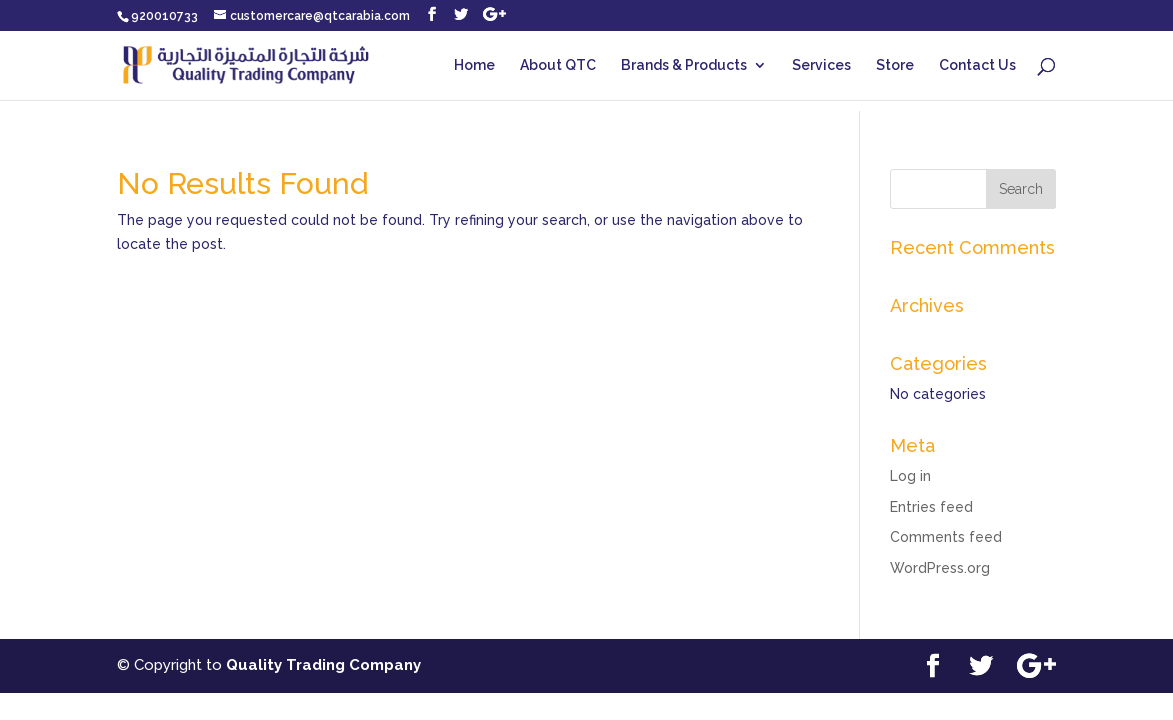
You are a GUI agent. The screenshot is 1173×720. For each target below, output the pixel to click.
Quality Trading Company (323, 665)
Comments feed (946, 537)
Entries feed (931, 507)
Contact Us (977, 65)
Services (821, 65)
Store (895, 65)
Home (474, 65)
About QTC (558, 65)
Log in (910, 476)
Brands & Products (684, 65)
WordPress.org (940, 568)
